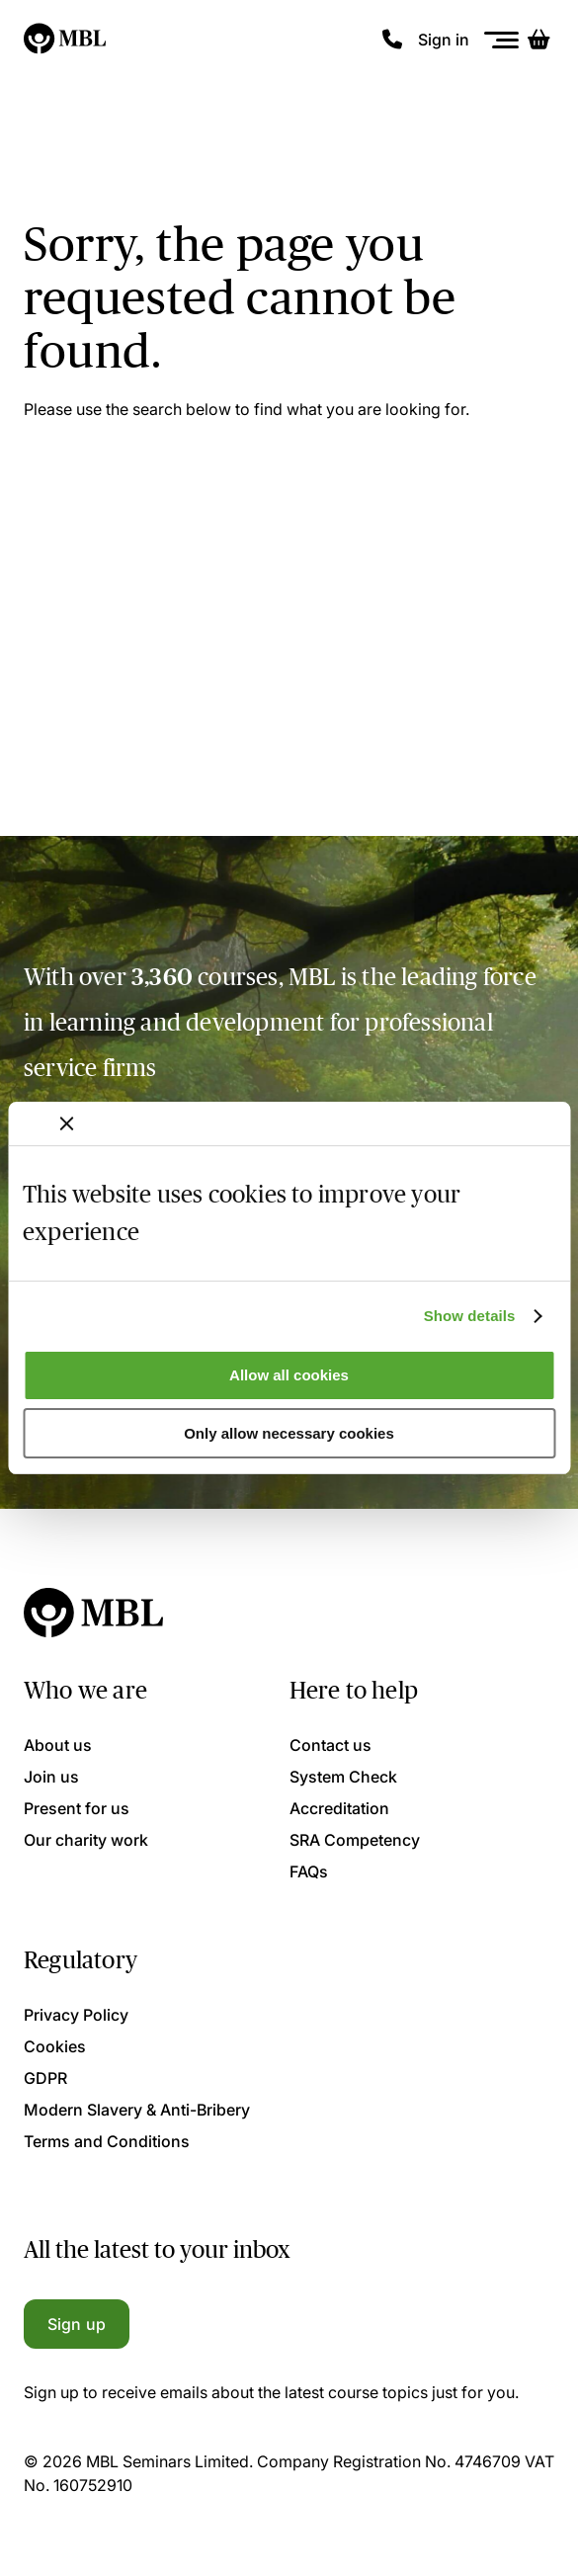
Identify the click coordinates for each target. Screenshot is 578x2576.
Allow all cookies (289, 1375)
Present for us (76, 1808)
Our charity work (86, 1840)
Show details (470, 1315)
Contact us (330, 1745)
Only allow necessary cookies (289, 1433)
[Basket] (538, 39)
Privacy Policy (76, 2015)
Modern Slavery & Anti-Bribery (137, 2109)
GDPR (45, 2078)
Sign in (443, 39)
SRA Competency (354, 1840)
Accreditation (339, 1808)
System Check (343, 1777)
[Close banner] (66, 1123)
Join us (51, 1777)
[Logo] (66, 39)
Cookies (55, 2046)
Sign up (76, 2324)
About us (58, 1745)
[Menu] (502, 40)
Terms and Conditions (107, 2141)
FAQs (308, 1871)
